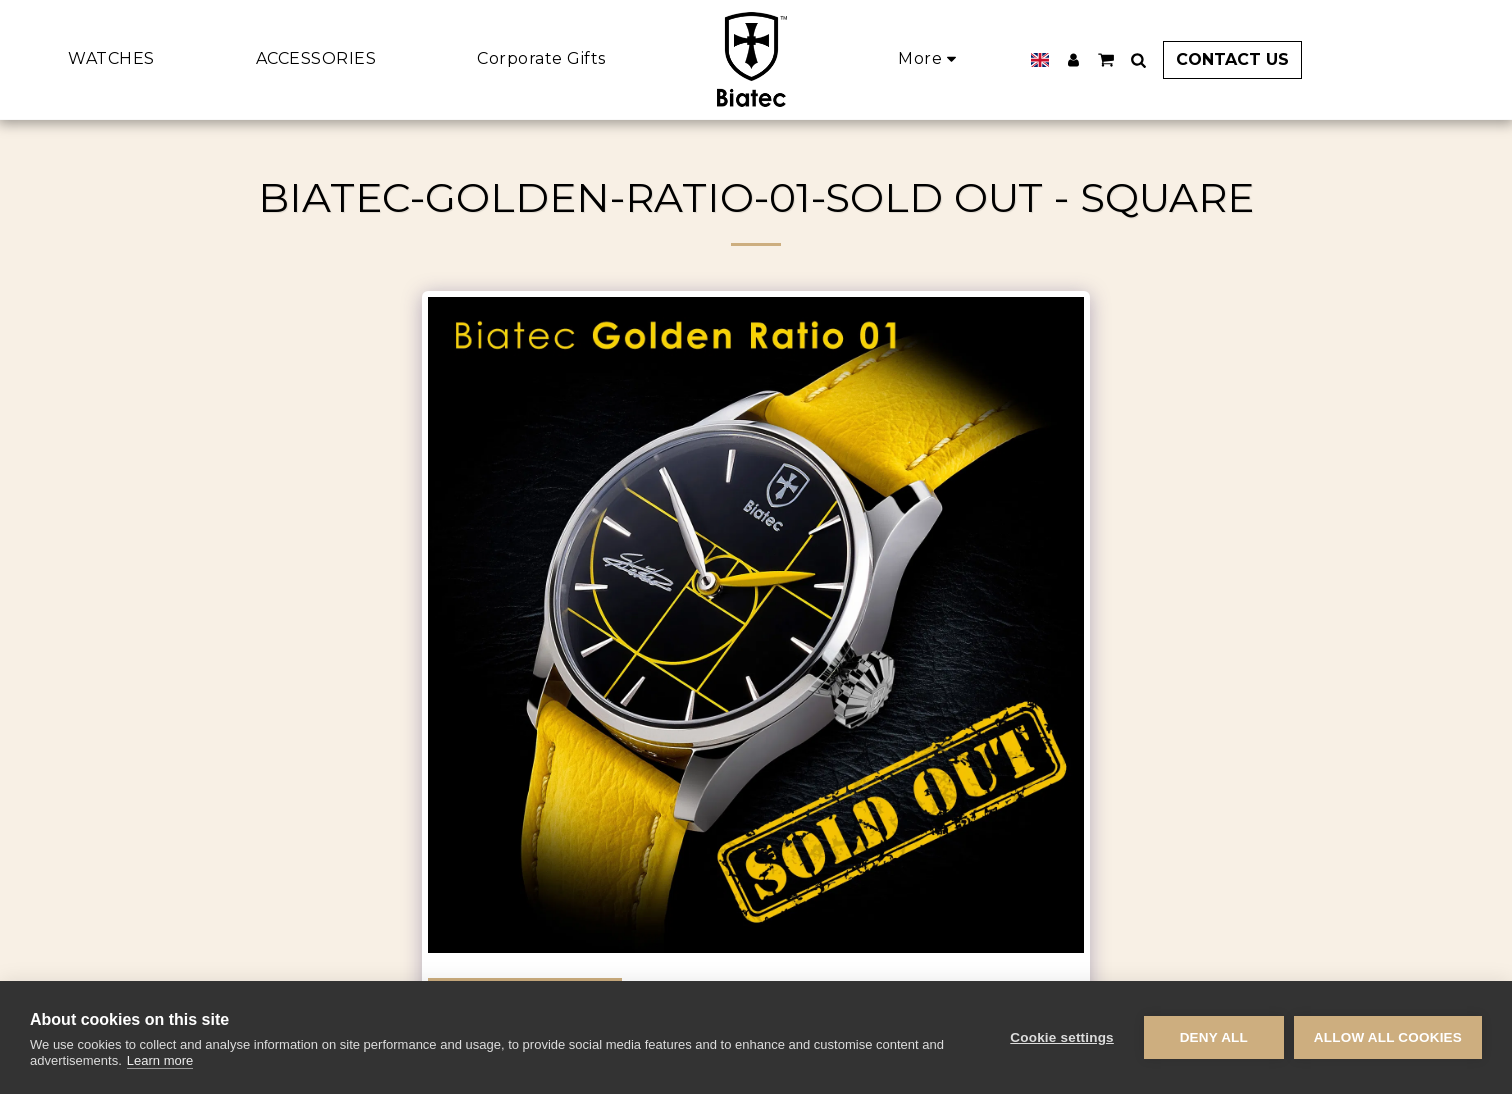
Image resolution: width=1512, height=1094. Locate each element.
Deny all (1214, 1037)
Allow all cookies (1388, 1037)
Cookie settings (1062, 1037)
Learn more (160, 1060)
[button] (1106, 60)
